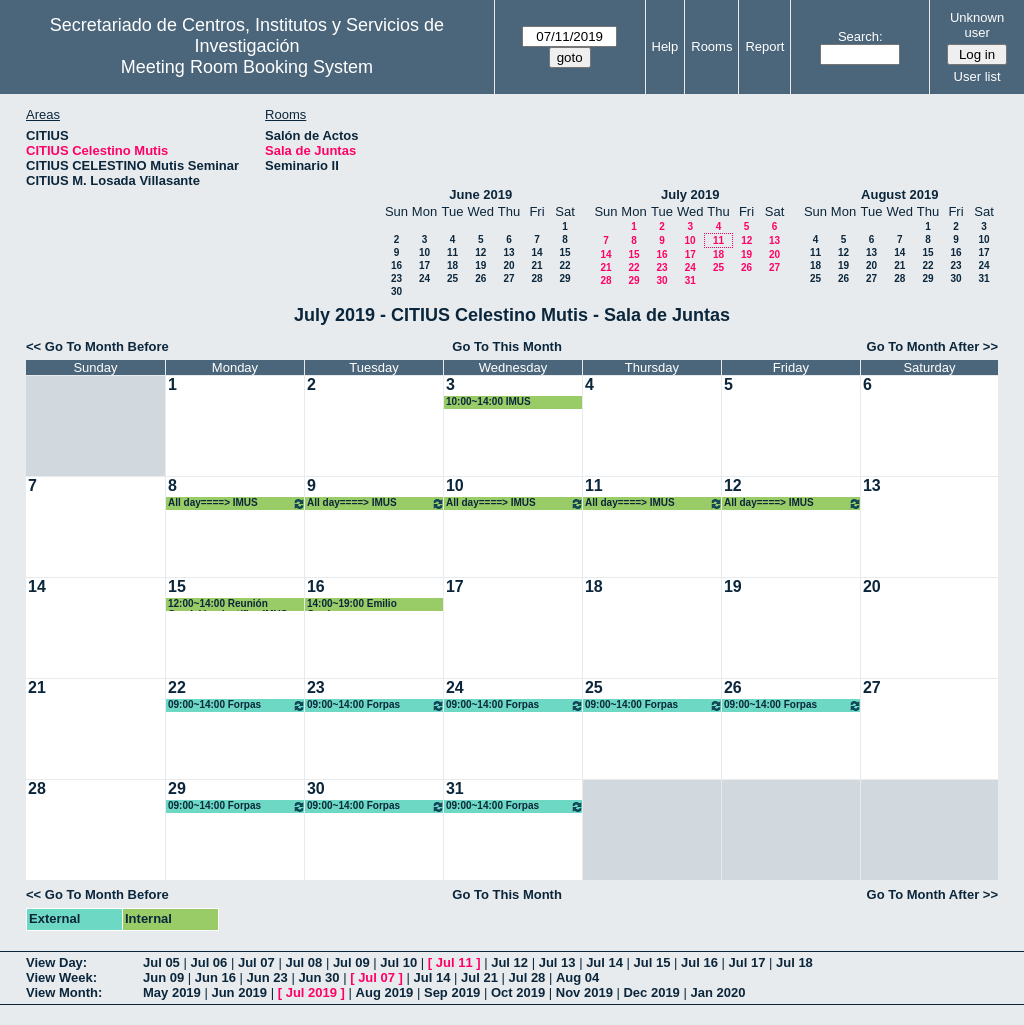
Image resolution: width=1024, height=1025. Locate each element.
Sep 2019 (452, 992)
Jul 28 (527, 977)
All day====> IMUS (237, 503)
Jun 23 (267, 977)
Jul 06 (208, 962)
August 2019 (899, 194)
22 (564, 265)
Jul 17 (747, 962)
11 (452, 252)
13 (508, 252)
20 (508, 265)
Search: (860, 36)
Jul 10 (398, 962)
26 (480, 278)
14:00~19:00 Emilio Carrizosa (352, 604)
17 (424, 265)
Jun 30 (318, 977)
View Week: (61, 977)
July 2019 (690, 194)
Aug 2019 (385, 992)
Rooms (711, 46)
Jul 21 (479, 977)
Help (665, 46)
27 (508, 278)
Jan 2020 (717, 992)
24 (424, 278)
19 (480, 265)
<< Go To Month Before (97, 346)
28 (536, 278)
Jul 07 (256, 962)
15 (564, 252)
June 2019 (480, 194)
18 (452, 265)
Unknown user (977, 25)
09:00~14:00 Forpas (237, 705)
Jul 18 (794, 962)
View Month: (64, 992)
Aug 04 (577, 977)
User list (977, 76)
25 (452, 278)
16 (396, 265)
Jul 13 (557, 962)
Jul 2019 (311, 992)
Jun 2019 (239, 992)
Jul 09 (351, 962)
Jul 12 (509, 962)
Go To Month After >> (932, 346)
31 (690, 280)
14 (536, 252)
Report (764, 46)
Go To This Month (507, 346)
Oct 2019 (518, 992)
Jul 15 (652, 962)
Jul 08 (303, 962)
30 (396, 291)
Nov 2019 (584, 992)
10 (424, 252)
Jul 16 (699, 962)
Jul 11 (454, 962)
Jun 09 (163, 977)
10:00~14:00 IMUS (488, 401)
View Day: (56, 962)
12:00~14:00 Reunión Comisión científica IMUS (227, 604)
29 (564, 278)
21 (536, 265)
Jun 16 (215, 977)
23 (396, 278)
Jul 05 (161, 962)
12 (480, 252)
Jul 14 (604, 962)
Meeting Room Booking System (247, 67)
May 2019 (172, 992)
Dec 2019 (651, 992)
